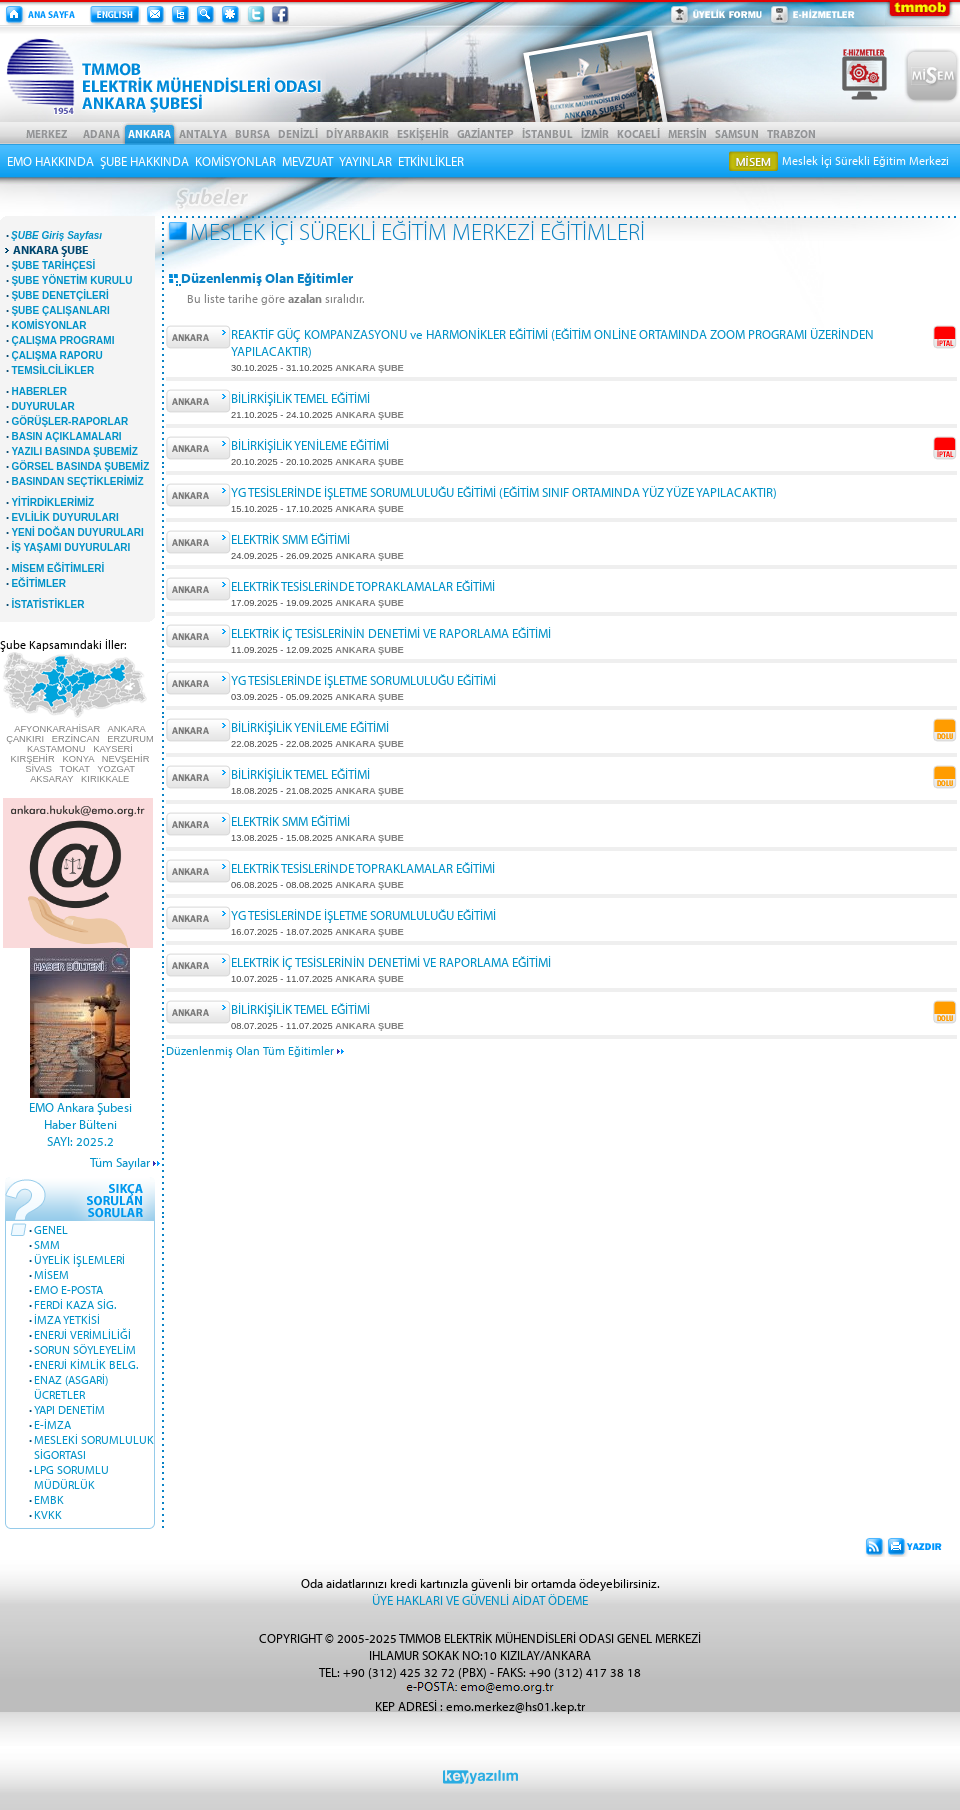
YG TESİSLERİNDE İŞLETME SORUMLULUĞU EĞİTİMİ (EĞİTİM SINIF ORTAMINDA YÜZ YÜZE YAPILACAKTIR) (504, 491)
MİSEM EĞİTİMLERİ (57, 568)
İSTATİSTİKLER (47, 604)
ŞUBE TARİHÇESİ (53, 265)
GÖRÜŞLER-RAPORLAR (69, 421)
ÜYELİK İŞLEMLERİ (79, 1259)
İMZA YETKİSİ (67, 1319)
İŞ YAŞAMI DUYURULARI (70, 547)
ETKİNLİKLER (431, 161)
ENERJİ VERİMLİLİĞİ (82, 1334)
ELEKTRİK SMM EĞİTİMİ (290, 538)
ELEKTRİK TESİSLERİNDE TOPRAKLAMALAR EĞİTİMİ (363, 585)
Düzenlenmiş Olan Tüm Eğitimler (255, 1050)
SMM (47, 1244)
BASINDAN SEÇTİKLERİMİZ (77, 481)
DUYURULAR (42, 406)
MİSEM (51, 1274)
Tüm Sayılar (120, 1161)
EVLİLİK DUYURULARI (64, 517)
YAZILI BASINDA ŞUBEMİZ (74, 451)
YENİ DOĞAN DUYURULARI (77, 532)
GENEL (51, 1229)
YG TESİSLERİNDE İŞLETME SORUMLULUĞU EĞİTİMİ (363, 679)
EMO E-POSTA (68, 1289)
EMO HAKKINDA (50, 161)
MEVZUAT (307, 161)
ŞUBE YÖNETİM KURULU (71, 280)
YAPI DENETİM (69, 1409)
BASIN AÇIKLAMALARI (66, 436)
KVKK (48, 1514)
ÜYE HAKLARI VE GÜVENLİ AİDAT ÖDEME (480, 1599)
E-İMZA (52, 1424)
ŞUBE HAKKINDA (144, 161)
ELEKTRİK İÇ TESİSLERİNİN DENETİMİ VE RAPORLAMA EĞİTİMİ (391, 632)
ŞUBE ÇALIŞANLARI (60, 310)
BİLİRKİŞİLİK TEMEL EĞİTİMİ (300, 397)
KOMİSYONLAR (235, 161)
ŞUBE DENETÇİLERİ (59, 295)
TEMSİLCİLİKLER (52, 370)
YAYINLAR (365, 161)
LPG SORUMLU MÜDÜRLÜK (71, 1477)
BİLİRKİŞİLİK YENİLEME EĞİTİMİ (310, 444)
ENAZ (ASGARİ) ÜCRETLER (71, 1387)
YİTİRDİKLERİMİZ (52, 502)
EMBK (49, 1499)
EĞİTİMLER (38, 583)
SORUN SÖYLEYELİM (85, 1349)
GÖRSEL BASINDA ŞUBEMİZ (80, 466)
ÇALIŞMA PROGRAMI (62, 340)
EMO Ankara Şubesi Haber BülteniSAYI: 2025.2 (80, 1123)
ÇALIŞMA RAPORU (56, 355)
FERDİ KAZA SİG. (75, 1304)
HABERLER (39, 391)
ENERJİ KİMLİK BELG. (86, 1364)
